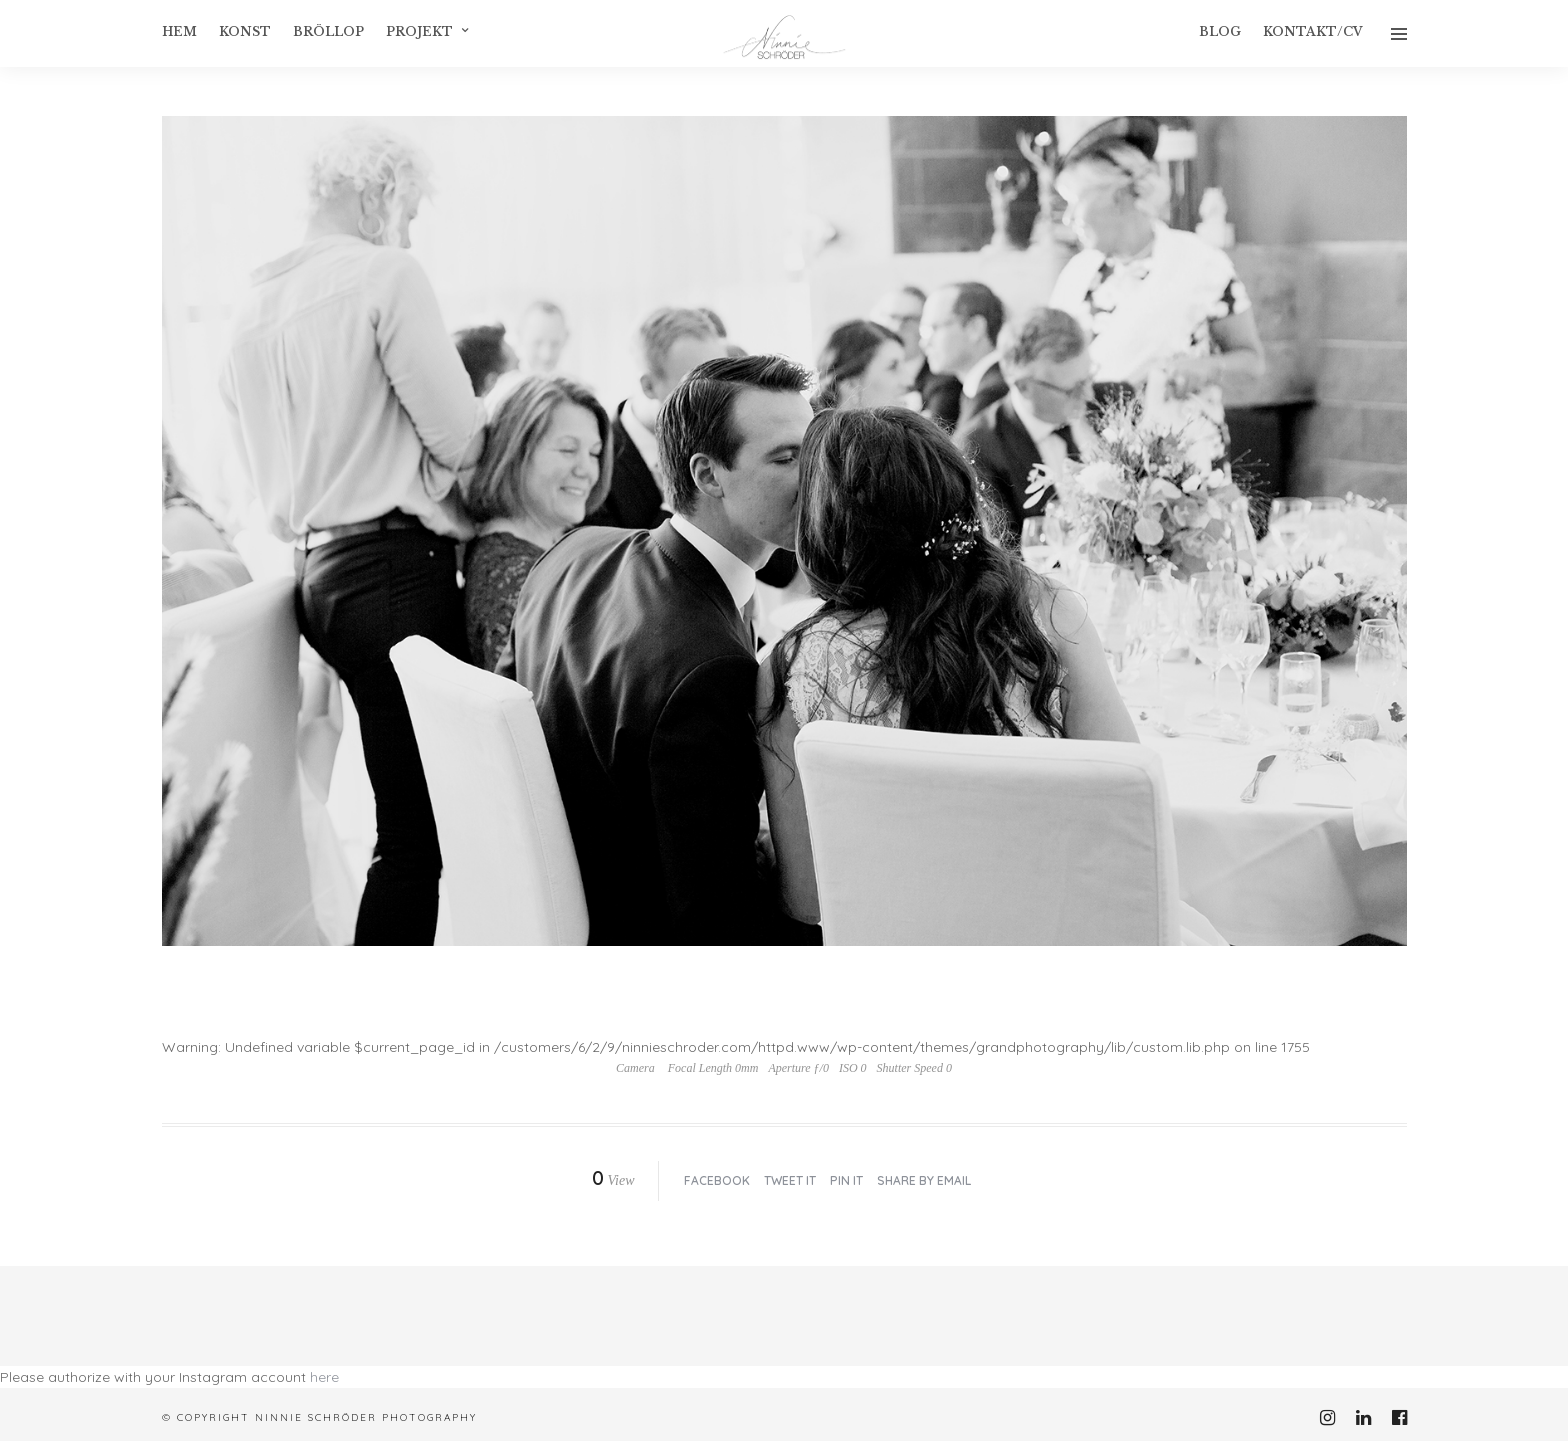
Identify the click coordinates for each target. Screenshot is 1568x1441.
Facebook (717, 1180)
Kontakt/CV (1313, 31)
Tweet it (790, 1180)
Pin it (846, 1180)
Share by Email (924, 1180)
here (324, 1377)
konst (245, 31)
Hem (179, 31)
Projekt (419, 31)
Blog (1220, 31)
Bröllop (328, 31)
